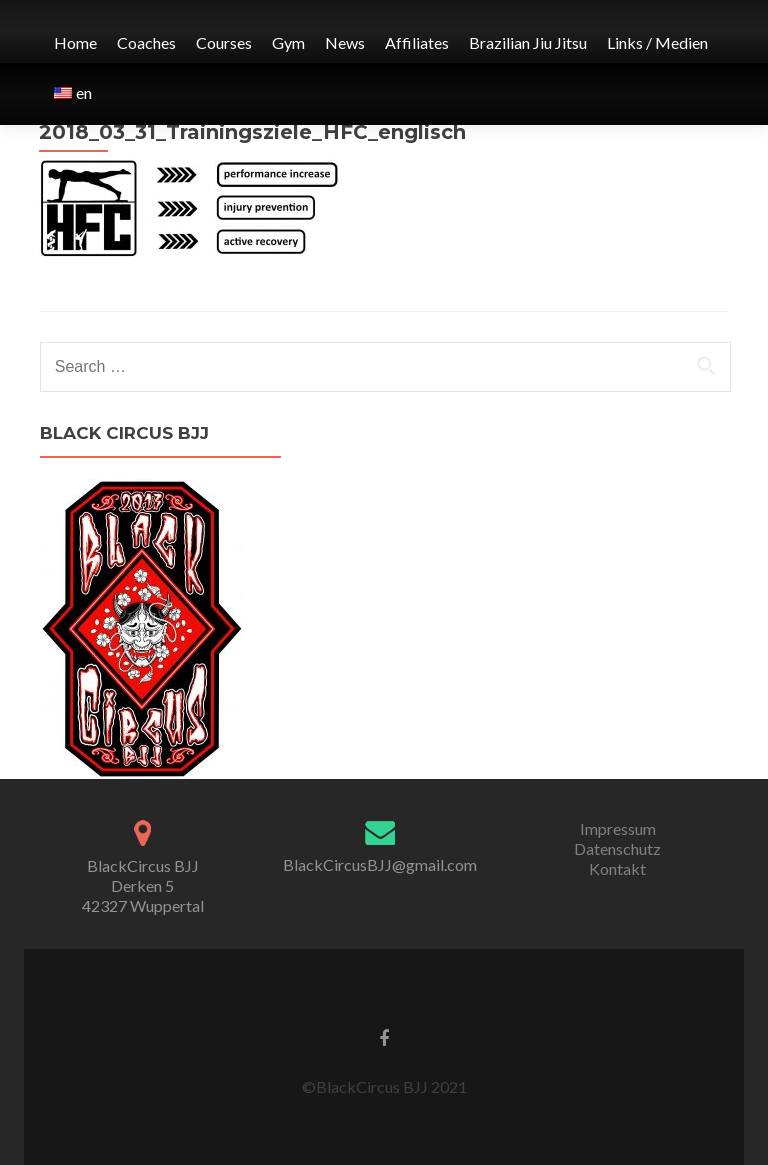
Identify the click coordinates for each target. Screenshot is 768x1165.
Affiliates (417, 42)
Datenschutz (617, 848)
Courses (224, 42)
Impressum (618, 828)
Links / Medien (657, 42)
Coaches (146, 42)
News (345, 42)
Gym (288, 42)
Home (75, 42)
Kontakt (617, 868)
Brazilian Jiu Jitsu (528, 42)
